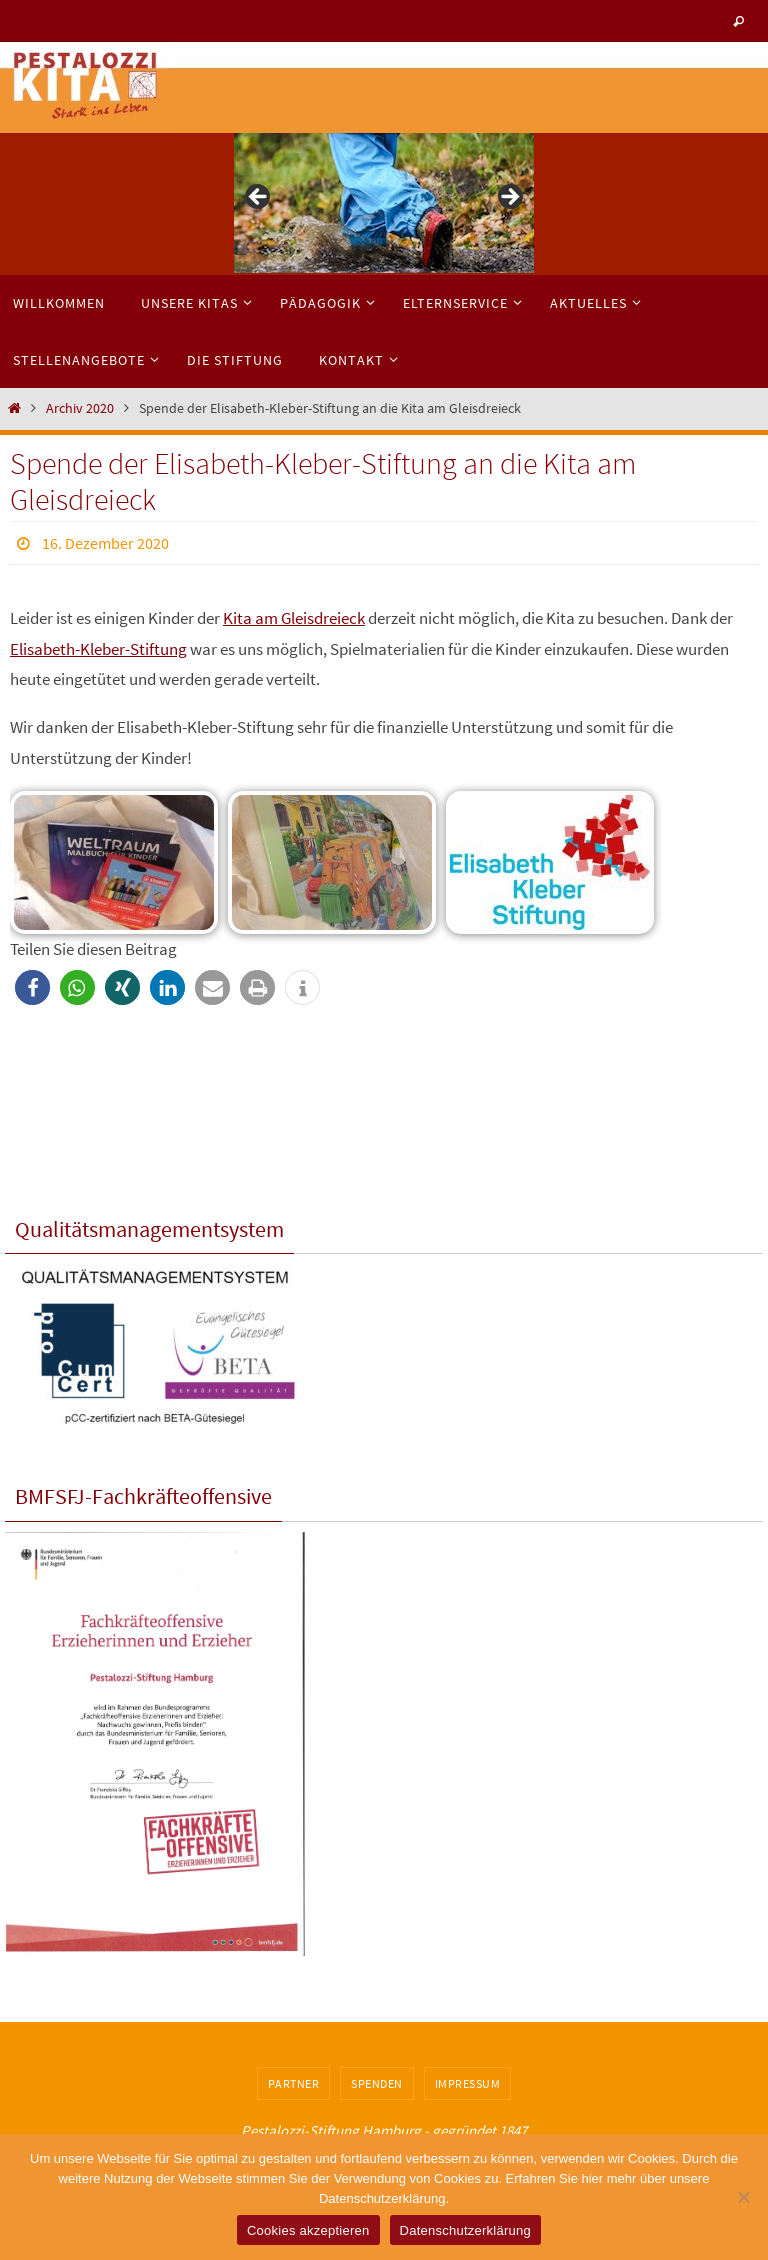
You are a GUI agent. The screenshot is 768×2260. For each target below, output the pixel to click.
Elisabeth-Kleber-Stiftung (98, 649)
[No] (743, 2197)
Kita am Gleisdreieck (294, 618)
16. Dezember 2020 (105, 543)
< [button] (259, 198)
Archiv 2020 (80, 408)
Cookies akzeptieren (308, 2230)
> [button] (509, 198)
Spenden (377, 2083)
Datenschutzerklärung (465, 2230)
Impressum (468, 2083)
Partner (294, 2083)
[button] (32, 987)
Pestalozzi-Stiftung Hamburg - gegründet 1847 (384, 2130)
